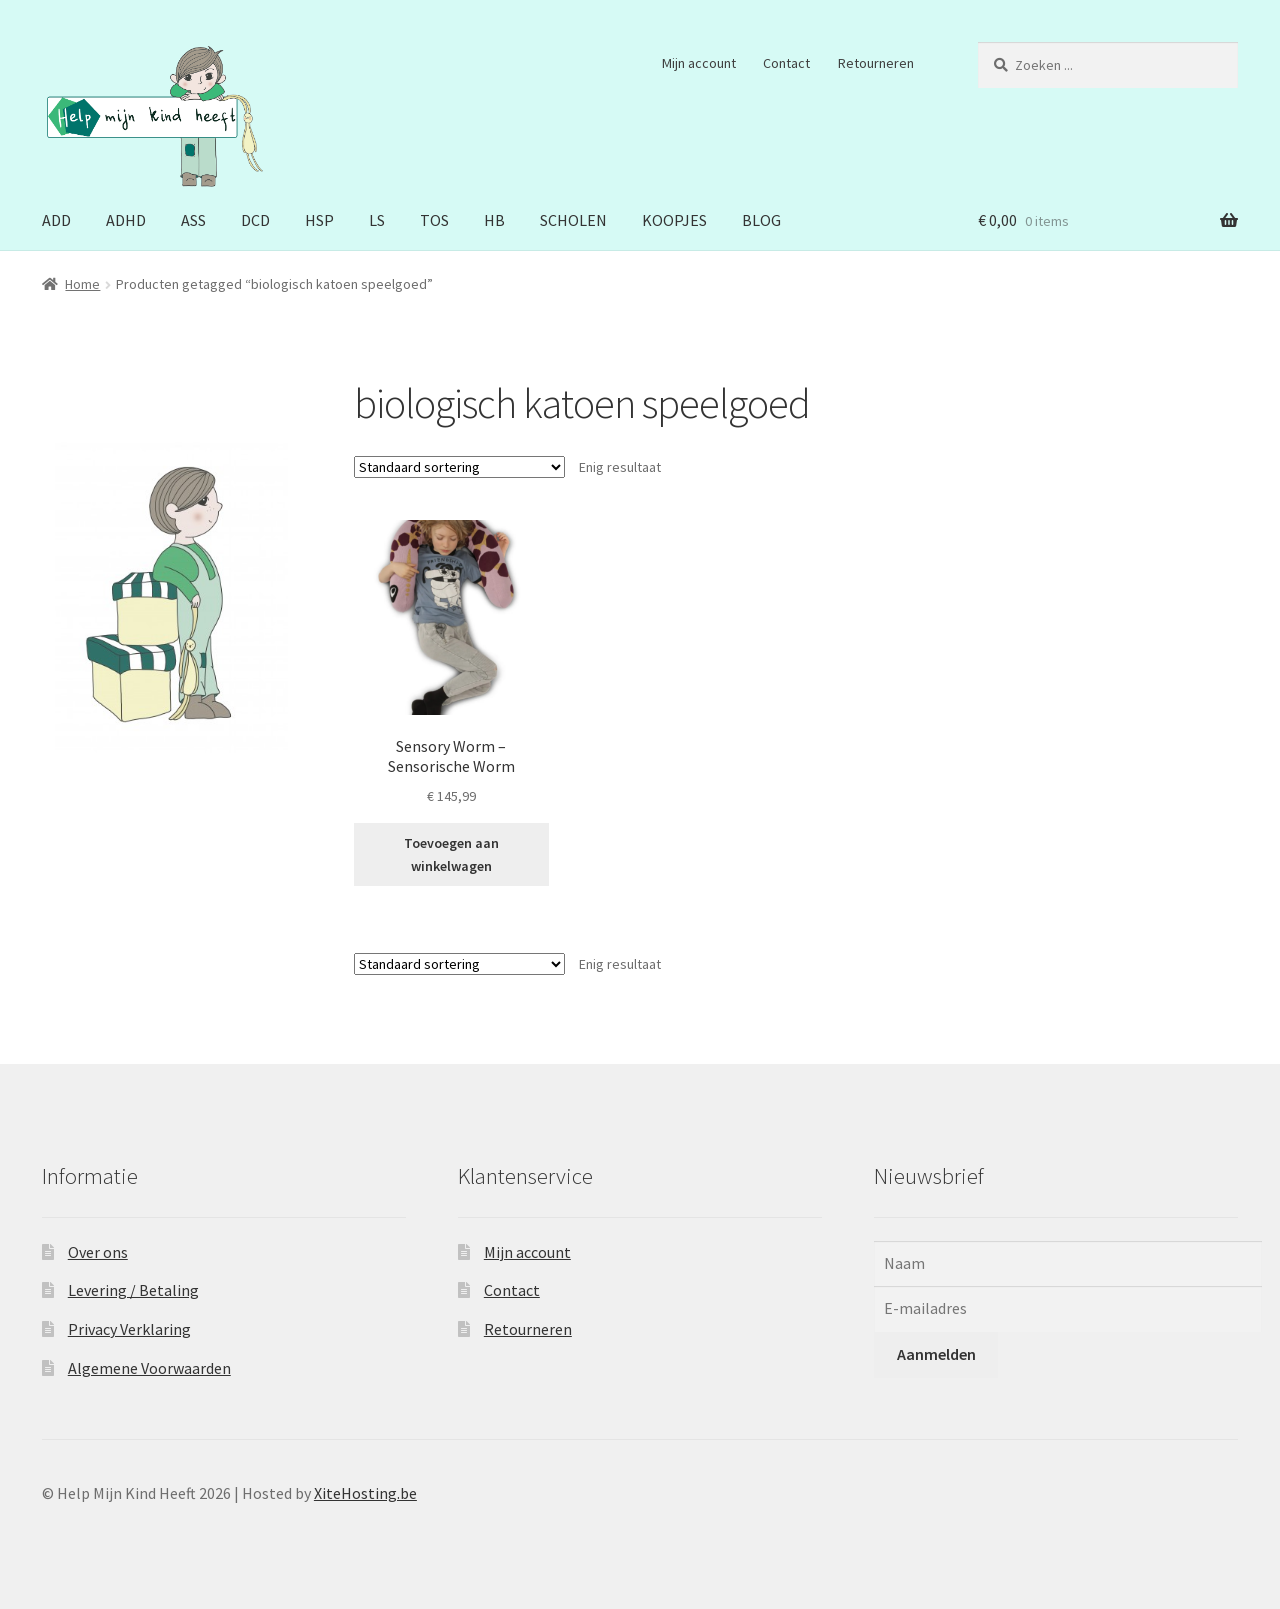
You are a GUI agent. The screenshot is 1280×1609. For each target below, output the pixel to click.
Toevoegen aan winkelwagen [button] (451, 854)
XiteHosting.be (365, 1493)
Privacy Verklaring (129, 1329)
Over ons (98, 1252)
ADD (56, 220)
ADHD (126, 220)
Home (82, 284)
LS (377, 220)
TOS (434, 220)
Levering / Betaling (133, 1290)
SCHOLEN (573, 220)
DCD (255, 220)
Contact (786, 63)
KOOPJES (674, 220)
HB (494, 220)
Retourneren (876, 63)
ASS (193, 220)
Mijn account (699, 63)
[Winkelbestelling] (459, 467)
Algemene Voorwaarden (149, 1368)
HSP (319, 220)
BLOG (761, 220)
